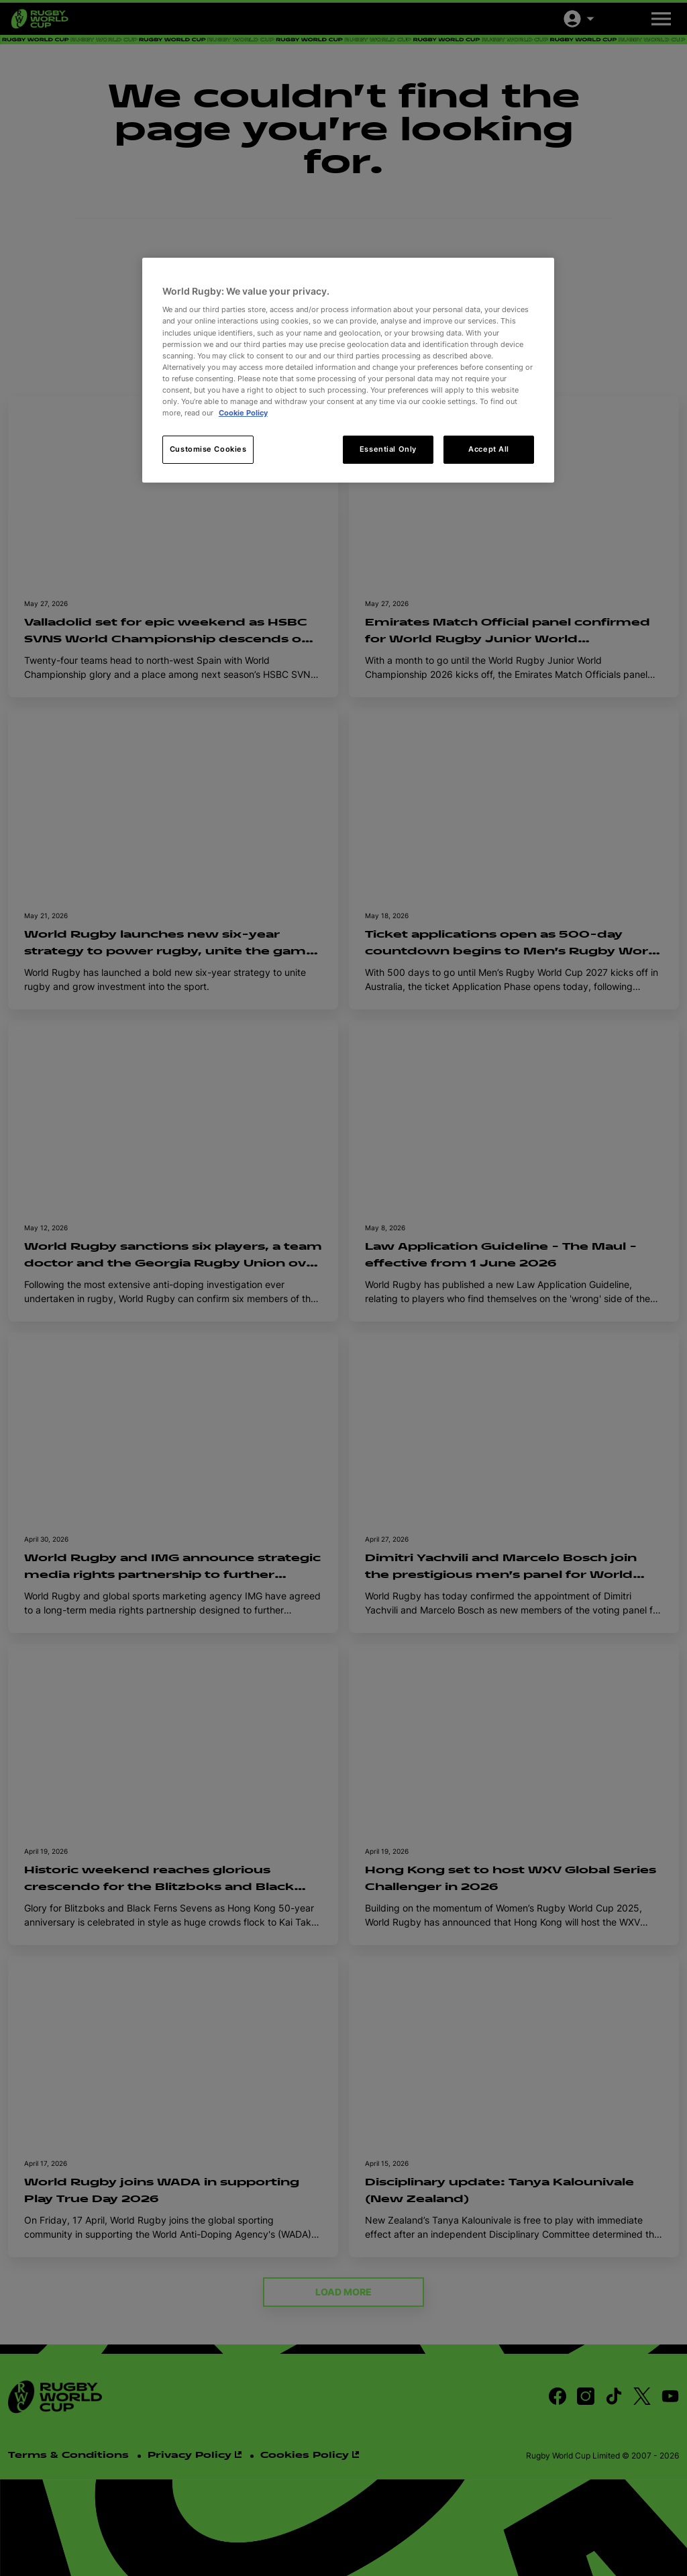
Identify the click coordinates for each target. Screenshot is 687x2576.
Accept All (488, 449)
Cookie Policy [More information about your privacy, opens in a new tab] (243, 412)
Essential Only (388, 449)
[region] (348, 370)
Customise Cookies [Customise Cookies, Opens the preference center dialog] (208, 449)
